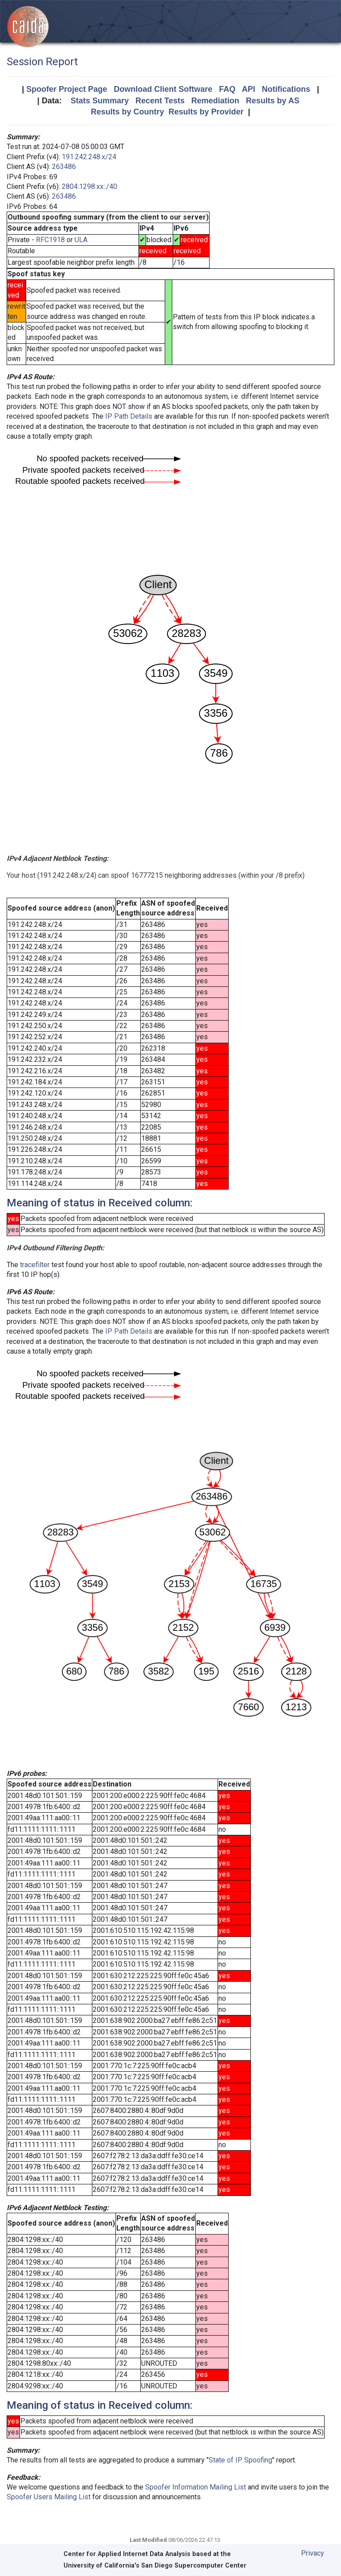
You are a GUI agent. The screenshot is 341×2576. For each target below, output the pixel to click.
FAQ (227, 89)
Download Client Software (163, 89)
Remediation (215, 100)
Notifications (286, 89)
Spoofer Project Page (66, 89)
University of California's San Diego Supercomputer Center (154, 2565)
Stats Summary (100, 100)
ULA (81, 240)
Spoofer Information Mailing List (195, 2487)
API (248, 89)
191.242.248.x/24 (89, 157)
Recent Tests (160, 100)
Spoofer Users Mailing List (49, 2497)
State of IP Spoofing (240, 2460)
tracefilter (35, 1265)
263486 (64, 166)
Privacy (312, 2553)
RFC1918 (50, 240)
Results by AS (272, 100)
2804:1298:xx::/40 (89, 186)
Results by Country (127, 111)
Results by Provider (205, 111)
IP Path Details (128, 416)
